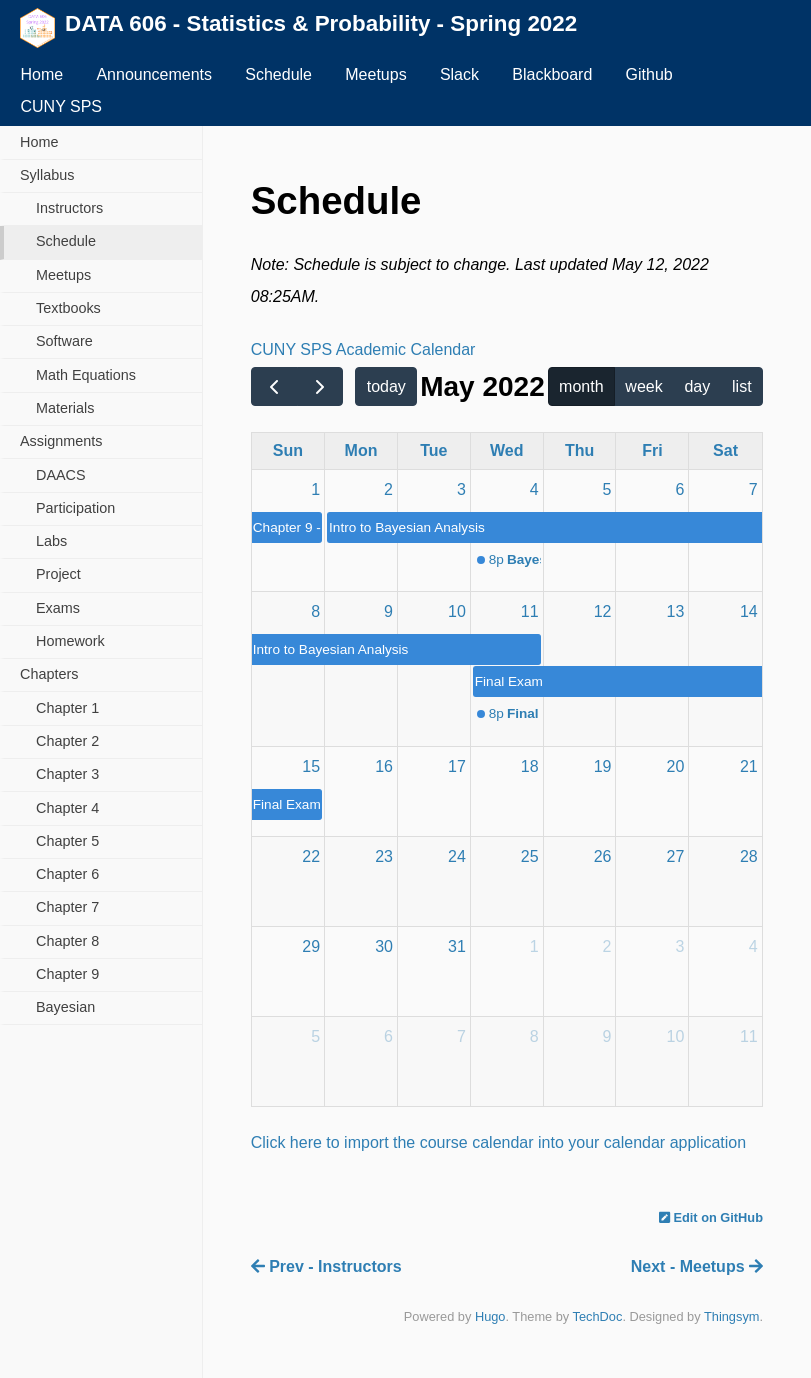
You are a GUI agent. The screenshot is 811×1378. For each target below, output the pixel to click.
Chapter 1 (67, 708)
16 (384, 766)
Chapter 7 (67, 907)
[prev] (274, 387)
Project (58, 574)
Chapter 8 (67, 941)
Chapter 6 (67, 874)
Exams (58, 608)
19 (603, 766)
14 (749, 611)
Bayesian (65, 1007)
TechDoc (598, 1316)
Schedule (278, 74)
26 (603, 856)
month (581, 386)
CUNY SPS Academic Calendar (363, 349)
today (386, 386)
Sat (725, 450)
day (697, 386)
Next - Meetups (697, 1266)
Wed (506, 450)
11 (530, 611)
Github (649, 74)
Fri (652, 450)
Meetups (375, 74)
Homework (70, 641)
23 (384, 856)
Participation (75, 508)
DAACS (61, 475)
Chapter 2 (67, 741)
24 (457, 856)
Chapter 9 (67, 974)
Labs (51, 541)
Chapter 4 (67, 808)
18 (530, 766)
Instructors (69, 208)
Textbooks (68, 308)
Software (64, 341)
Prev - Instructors (326, 1266)
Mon (361, 450)
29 (311, 946)
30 (384, 946)
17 (457, 766)
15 (311, 766)
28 (749, 856)
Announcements (154, 74)
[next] (320, 387)
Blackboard (552, 74)
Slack (459, 74)
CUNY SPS (61, 106)
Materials (65, 408)
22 (311, 856)
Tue (433, 450)
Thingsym (731, 1316)
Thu (579, 450)
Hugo (490, 1316)
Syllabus (47, 175)
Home (41, 74)
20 (676, 766)
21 (749, 766)
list (742, 386)
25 (530, 856)
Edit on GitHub (711, 1217)
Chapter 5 (67, 841)
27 (676, 856)
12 (603, 611)
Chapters (49, 674)
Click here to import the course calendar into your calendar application (498, 1142)
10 (457, 611)
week (643, 386)
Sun (288, 450)
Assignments (61, 441)
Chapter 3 (67, 774)
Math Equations (86, 375)
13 (676, 611)
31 (457, 946)
